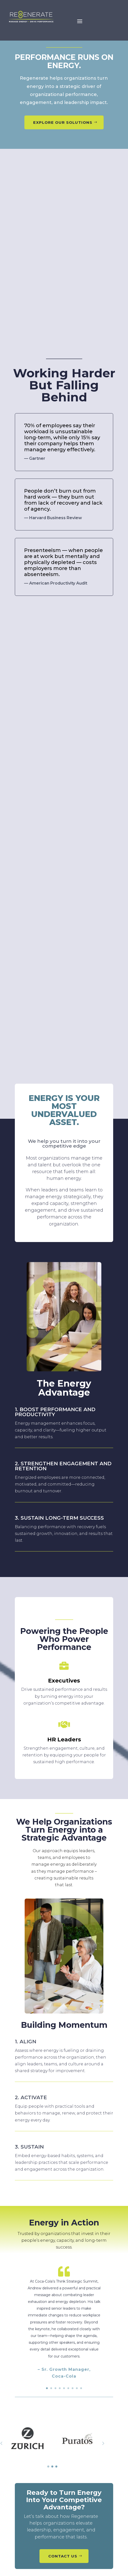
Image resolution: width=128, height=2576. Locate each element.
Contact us (62, 2556)
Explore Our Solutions (62, 122)
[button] (102, 2444)
